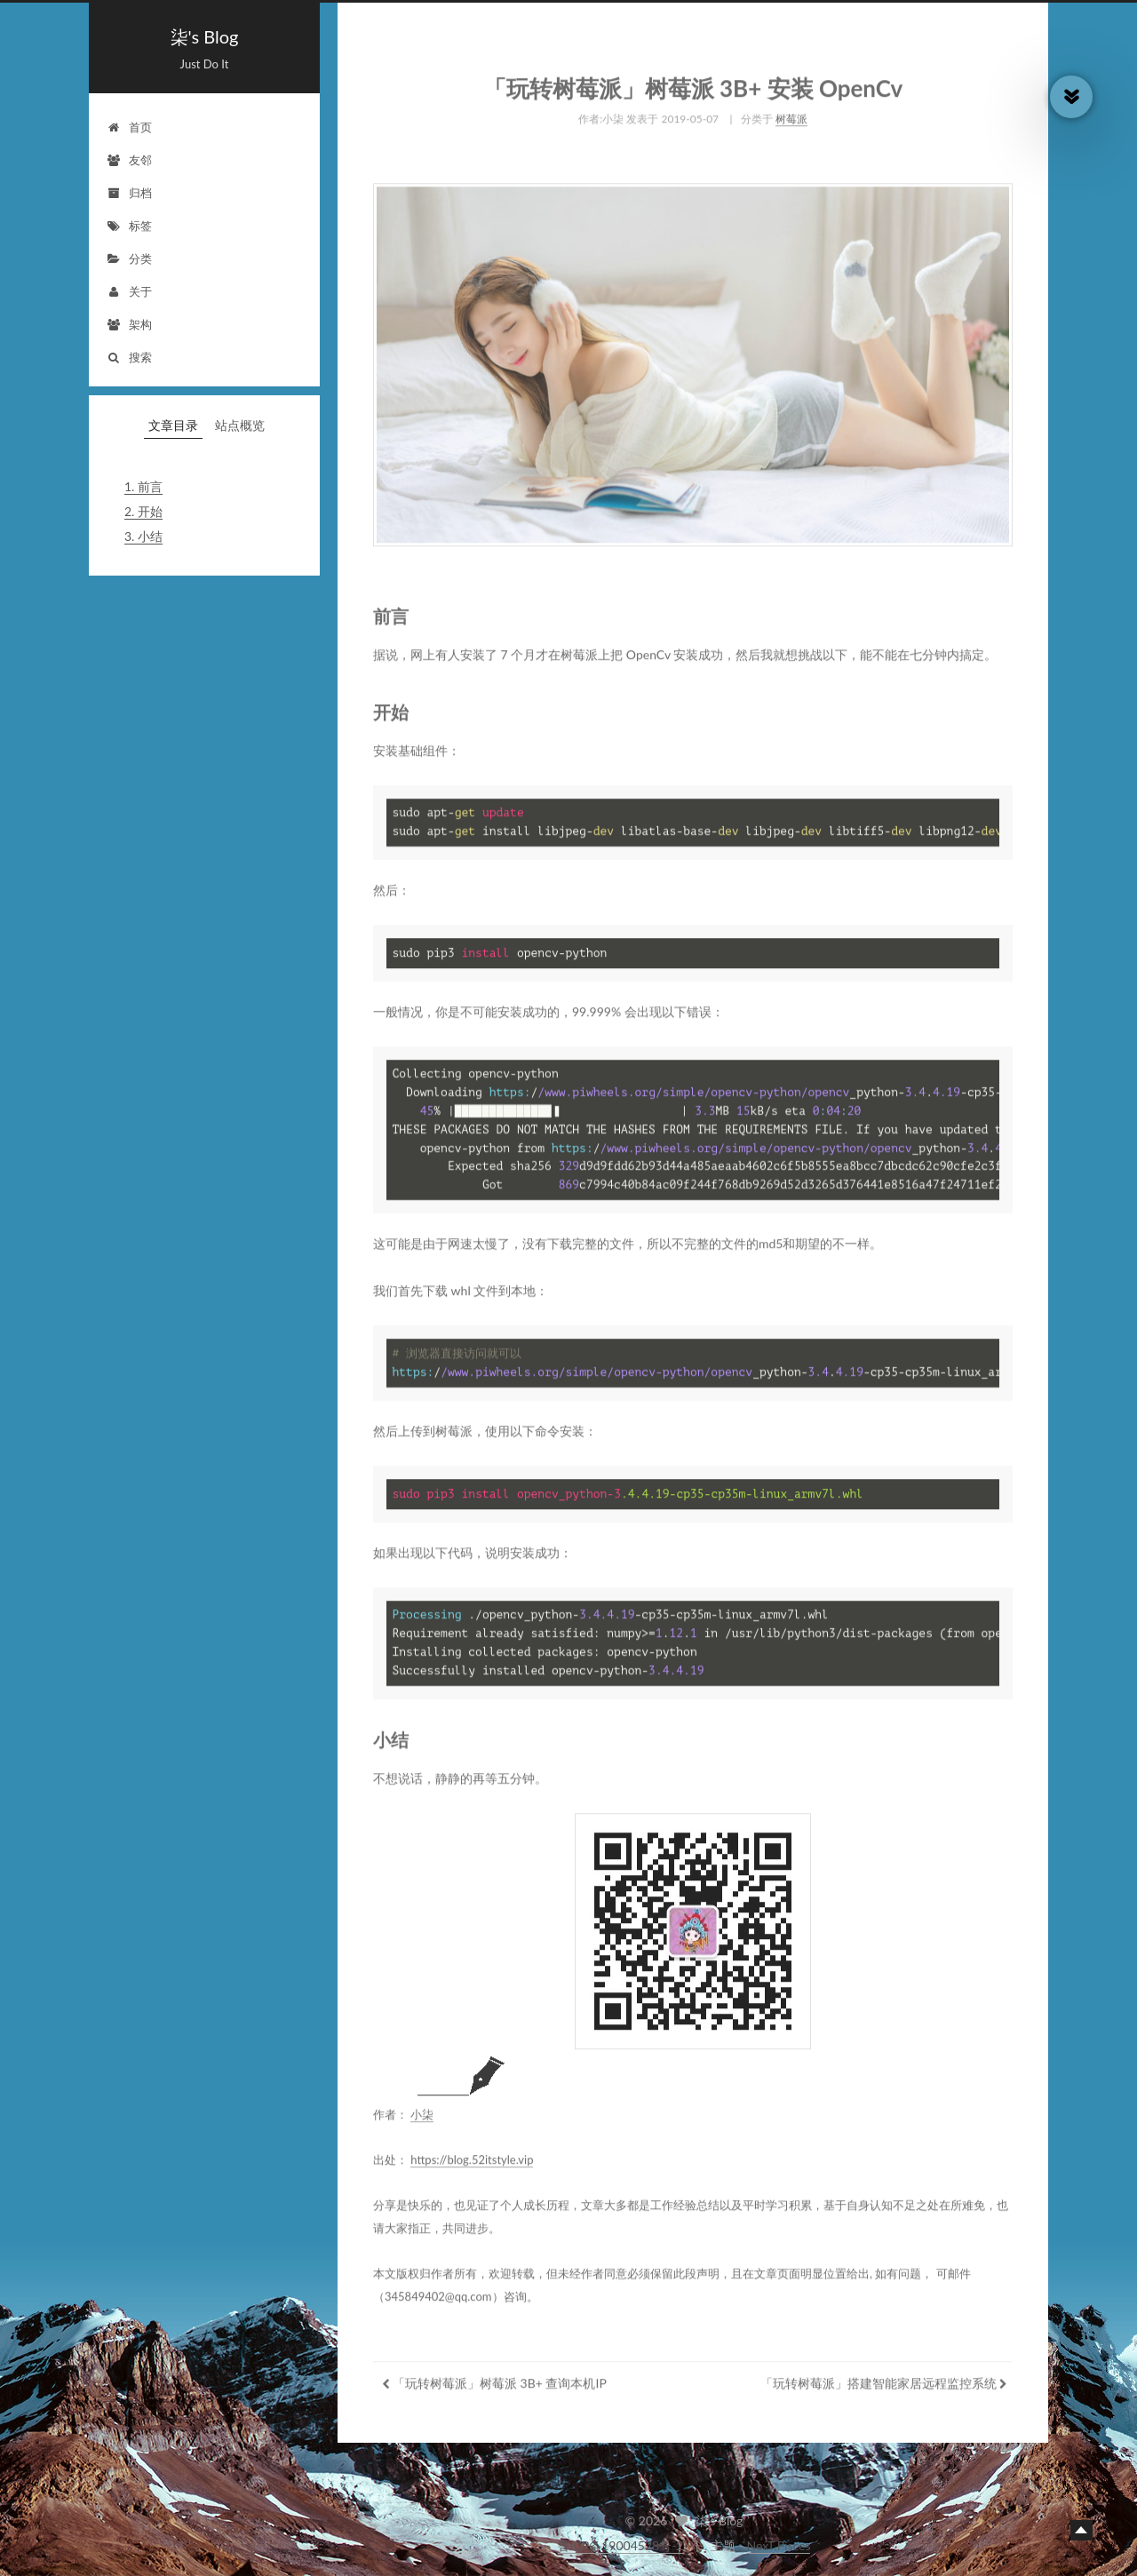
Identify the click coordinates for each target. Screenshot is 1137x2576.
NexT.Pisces (779, 2545)
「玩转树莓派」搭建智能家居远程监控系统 (878, 2371)
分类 (129, 258)
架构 (129, 324)
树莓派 (791, 107)
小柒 (421, 2102)
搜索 (129, 357)
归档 (129, 193)
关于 (129, 291)
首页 (129, 127)
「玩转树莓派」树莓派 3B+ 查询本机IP (500, 2371)
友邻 (129, 160)
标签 (129, 226)
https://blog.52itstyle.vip (471, 2148)
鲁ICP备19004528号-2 (621, 2545)
